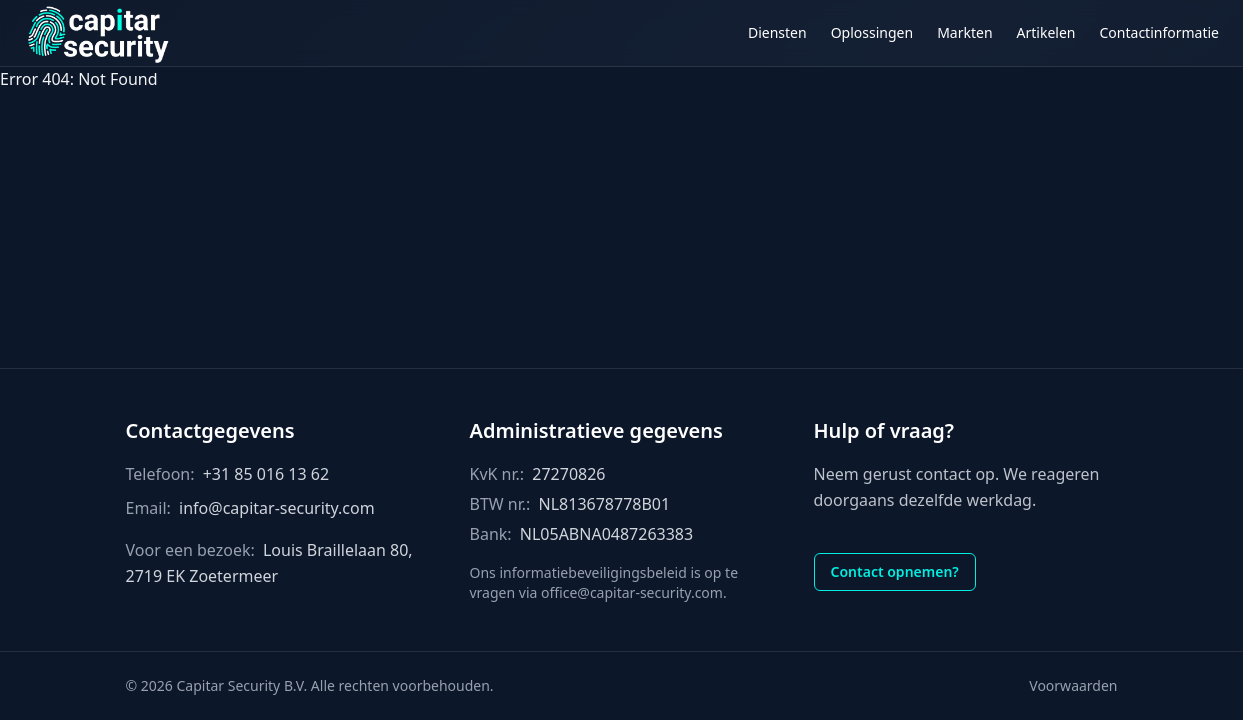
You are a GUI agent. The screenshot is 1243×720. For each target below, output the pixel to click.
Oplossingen (872, 32)
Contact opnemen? (895, 571)
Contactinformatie (1160, 32)
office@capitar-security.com (632, 592)
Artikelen (1046, 32)
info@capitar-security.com (277, 508)
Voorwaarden (1073, 685)
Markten (964, 32)
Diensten (777, 32)
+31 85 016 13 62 (266, 474)
